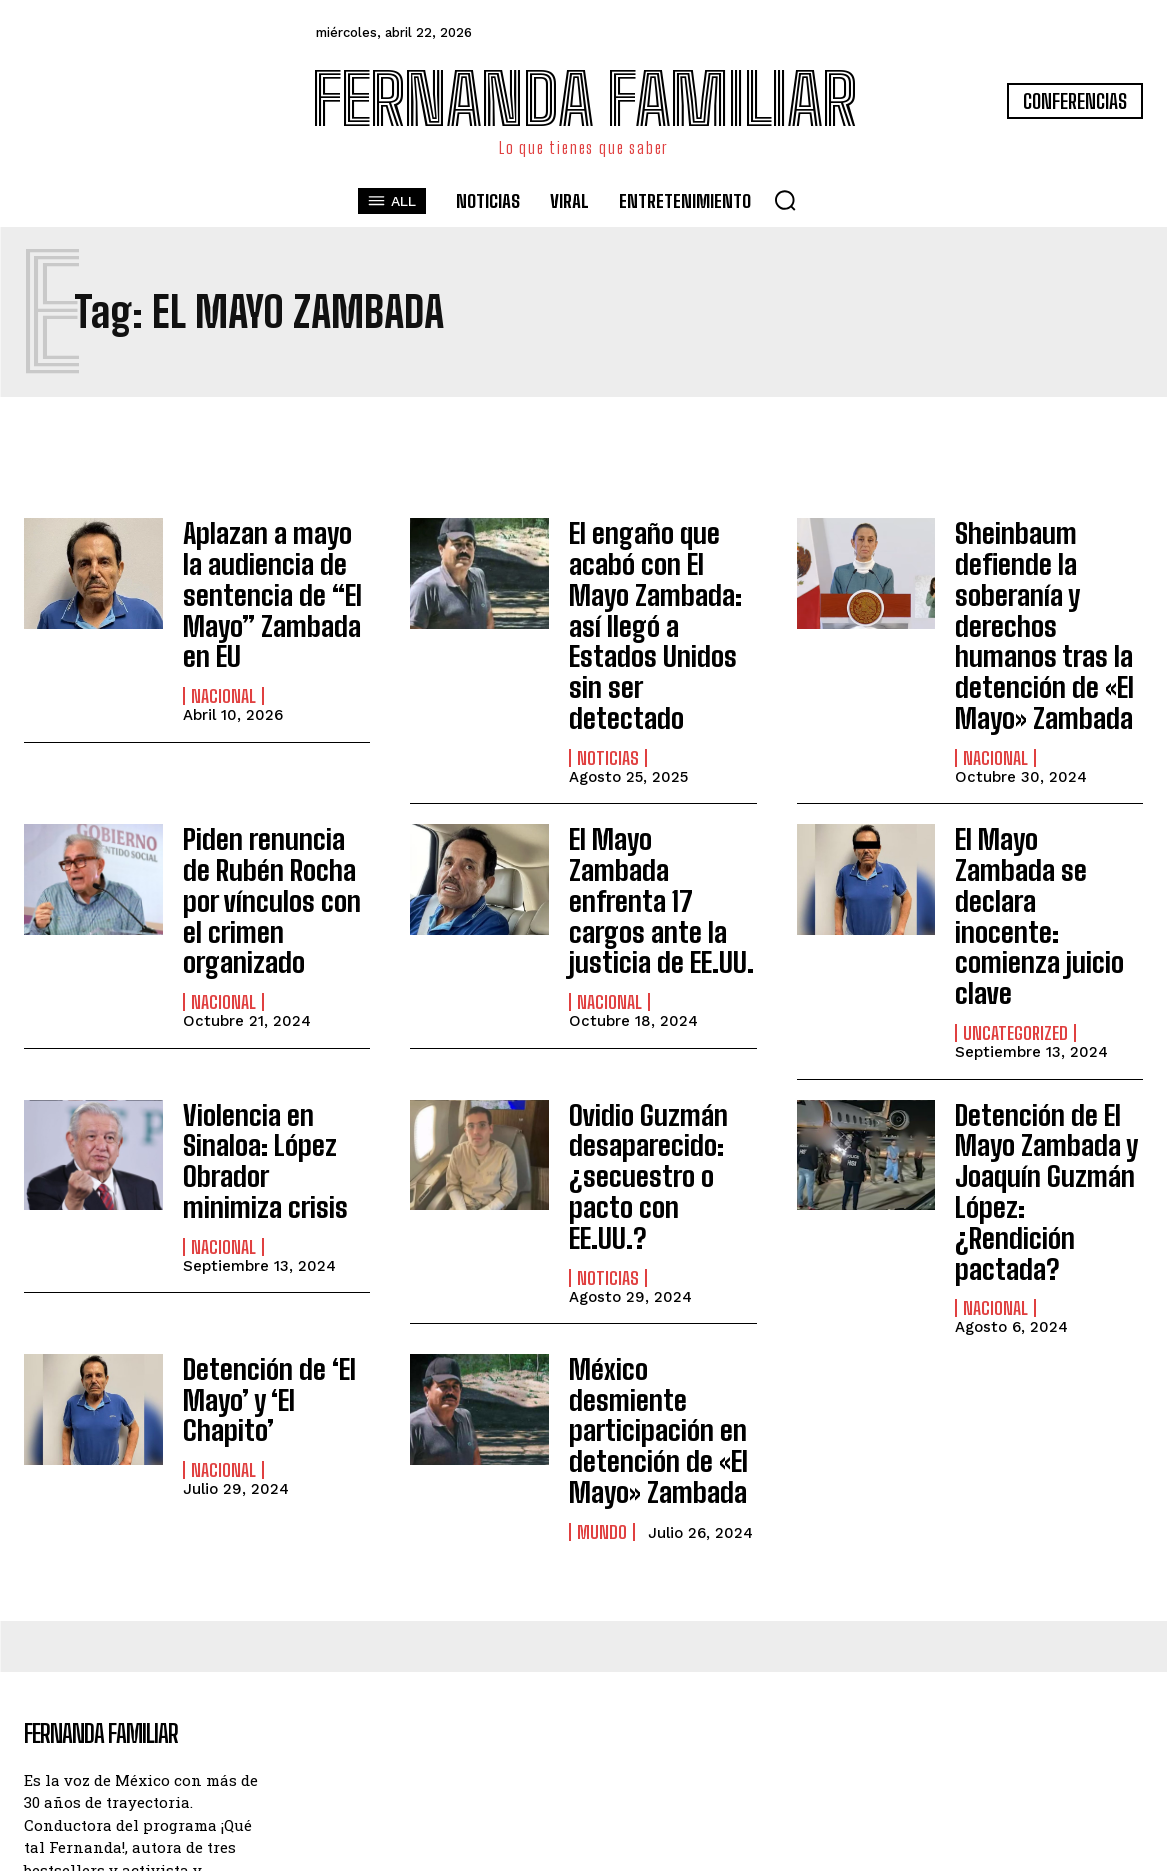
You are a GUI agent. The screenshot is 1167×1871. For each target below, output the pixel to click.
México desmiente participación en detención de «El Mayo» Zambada (655, 1243)
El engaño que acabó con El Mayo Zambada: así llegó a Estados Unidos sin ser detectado (658, 583)
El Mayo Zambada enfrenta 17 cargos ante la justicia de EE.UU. (658, 845)
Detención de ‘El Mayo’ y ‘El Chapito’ (275, 1220)
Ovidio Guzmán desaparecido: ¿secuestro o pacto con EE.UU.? (660, 1041)
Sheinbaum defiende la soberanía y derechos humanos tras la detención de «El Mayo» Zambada (1045, 609)
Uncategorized (1015, 923)
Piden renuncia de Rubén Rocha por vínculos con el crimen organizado (272, 845)
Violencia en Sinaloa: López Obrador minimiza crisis (266, 1041)
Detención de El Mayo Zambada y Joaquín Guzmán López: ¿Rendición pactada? (1039, 1054)
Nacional (223, 674)
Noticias (608, 674)
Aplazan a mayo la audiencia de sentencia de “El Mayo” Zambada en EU (276, 583)
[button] (785, 200)
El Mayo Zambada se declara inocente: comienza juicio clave (1047, 845)
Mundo (602, 1320)
